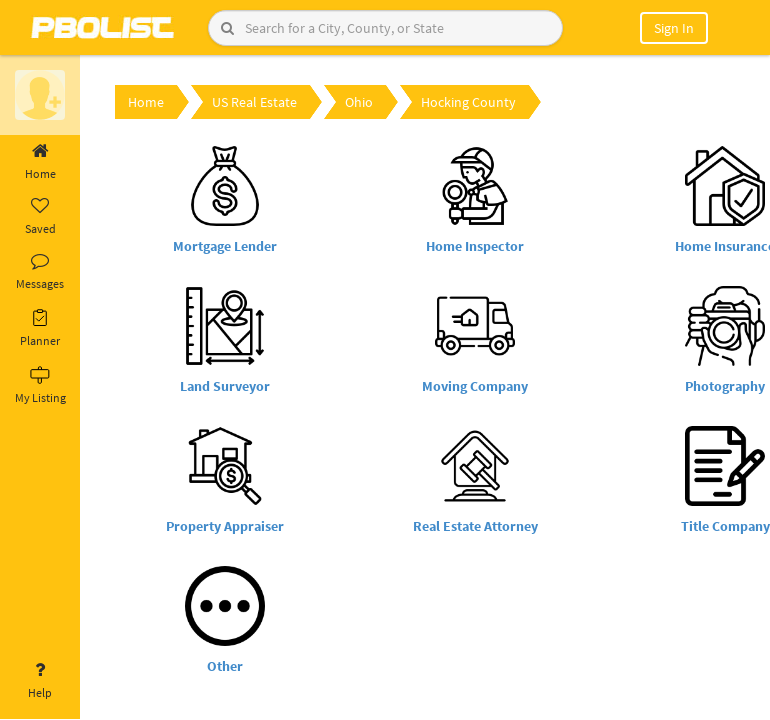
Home (40, 162)
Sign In (674, 28)
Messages (40, 272)
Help (40, 681)
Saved (40, 217)
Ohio (359, 102)
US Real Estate (254, 102)
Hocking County (468, 102)
